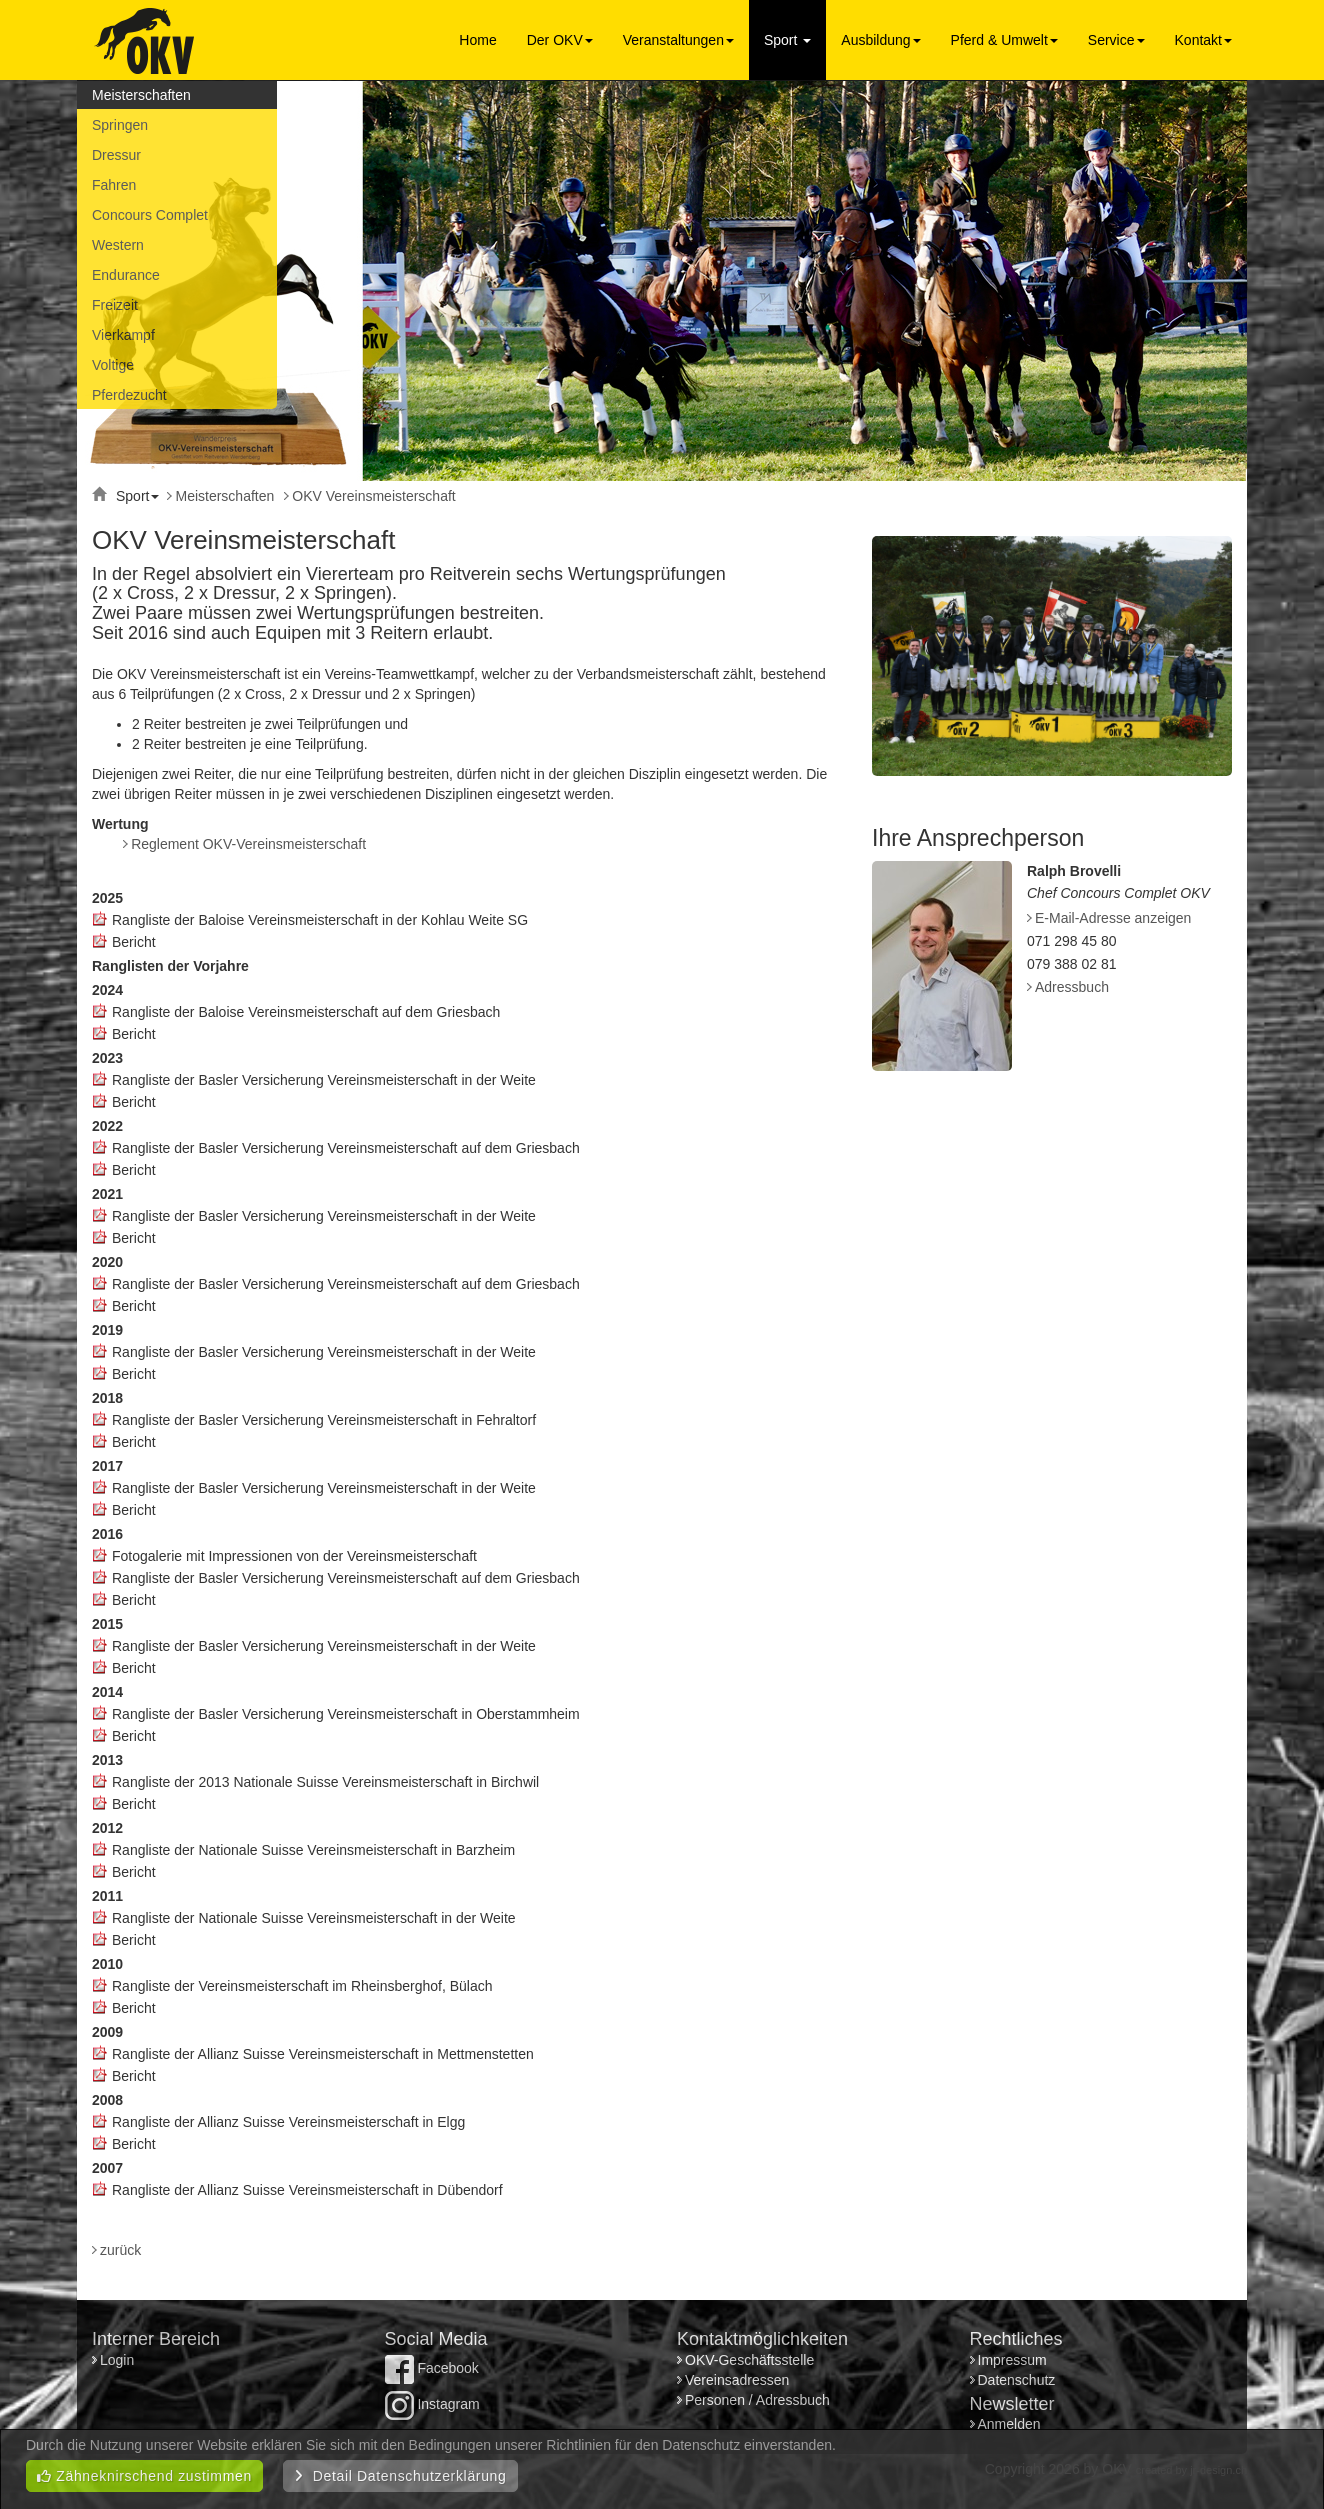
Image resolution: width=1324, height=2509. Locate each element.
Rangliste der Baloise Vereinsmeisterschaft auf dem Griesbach (306, 1012)
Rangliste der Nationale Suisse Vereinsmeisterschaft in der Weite (314, 1918)
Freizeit (115, 305)
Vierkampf (123, 335)
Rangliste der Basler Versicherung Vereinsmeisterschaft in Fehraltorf (324, 1420)
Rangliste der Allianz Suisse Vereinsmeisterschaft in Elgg (288, 2122)
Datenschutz (1017, 2380)
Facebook (432, 2368)
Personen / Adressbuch (757, 2400)
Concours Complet (150, 215)
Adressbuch (1072, 987)
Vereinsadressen (737, 2380)
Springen (120, 125)
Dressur (116, 155)
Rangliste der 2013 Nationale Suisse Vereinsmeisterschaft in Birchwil (325, 1782)
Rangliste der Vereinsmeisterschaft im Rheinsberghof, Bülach (302, 1986)
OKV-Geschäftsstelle (749, 2360)
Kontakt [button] (1203, 40)
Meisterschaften (141, 95)
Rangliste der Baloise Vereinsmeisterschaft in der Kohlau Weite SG (320, 920)
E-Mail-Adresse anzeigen (1113, 918)
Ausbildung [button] (880, 40)
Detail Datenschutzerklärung (400, 2476)
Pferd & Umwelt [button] (1004, 40)
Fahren (114, 185)
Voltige (113, 365)
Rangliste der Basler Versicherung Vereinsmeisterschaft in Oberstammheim (346, 1714)
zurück (120, 2250)
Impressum (1012, 2360)
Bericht (134, 942)
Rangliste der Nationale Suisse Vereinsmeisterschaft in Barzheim (313, 1850)
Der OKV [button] (560, 40)
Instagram (432, 2404)
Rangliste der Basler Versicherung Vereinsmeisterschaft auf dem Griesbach (346, 1148)
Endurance (126, 275)
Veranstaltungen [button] (678, 40)
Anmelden (1009, 2424)
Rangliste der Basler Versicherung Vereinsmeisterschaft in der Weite (324, 1080)
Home (477, 40)
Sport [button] (787, 40)
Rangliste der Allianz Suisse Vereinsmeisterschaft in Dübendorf (307, 2190)
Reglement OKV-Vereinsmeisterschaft (248, 844)
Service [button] (1116, 40)
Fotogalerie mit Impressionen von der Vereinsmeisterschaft (294, 1556)
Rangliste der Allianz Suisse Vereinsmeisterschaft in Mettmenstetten (323, 2054)
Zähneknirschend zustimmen (144, 2476)
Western (118, 245)
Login (119, 2360)
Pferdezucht (129, 395)
